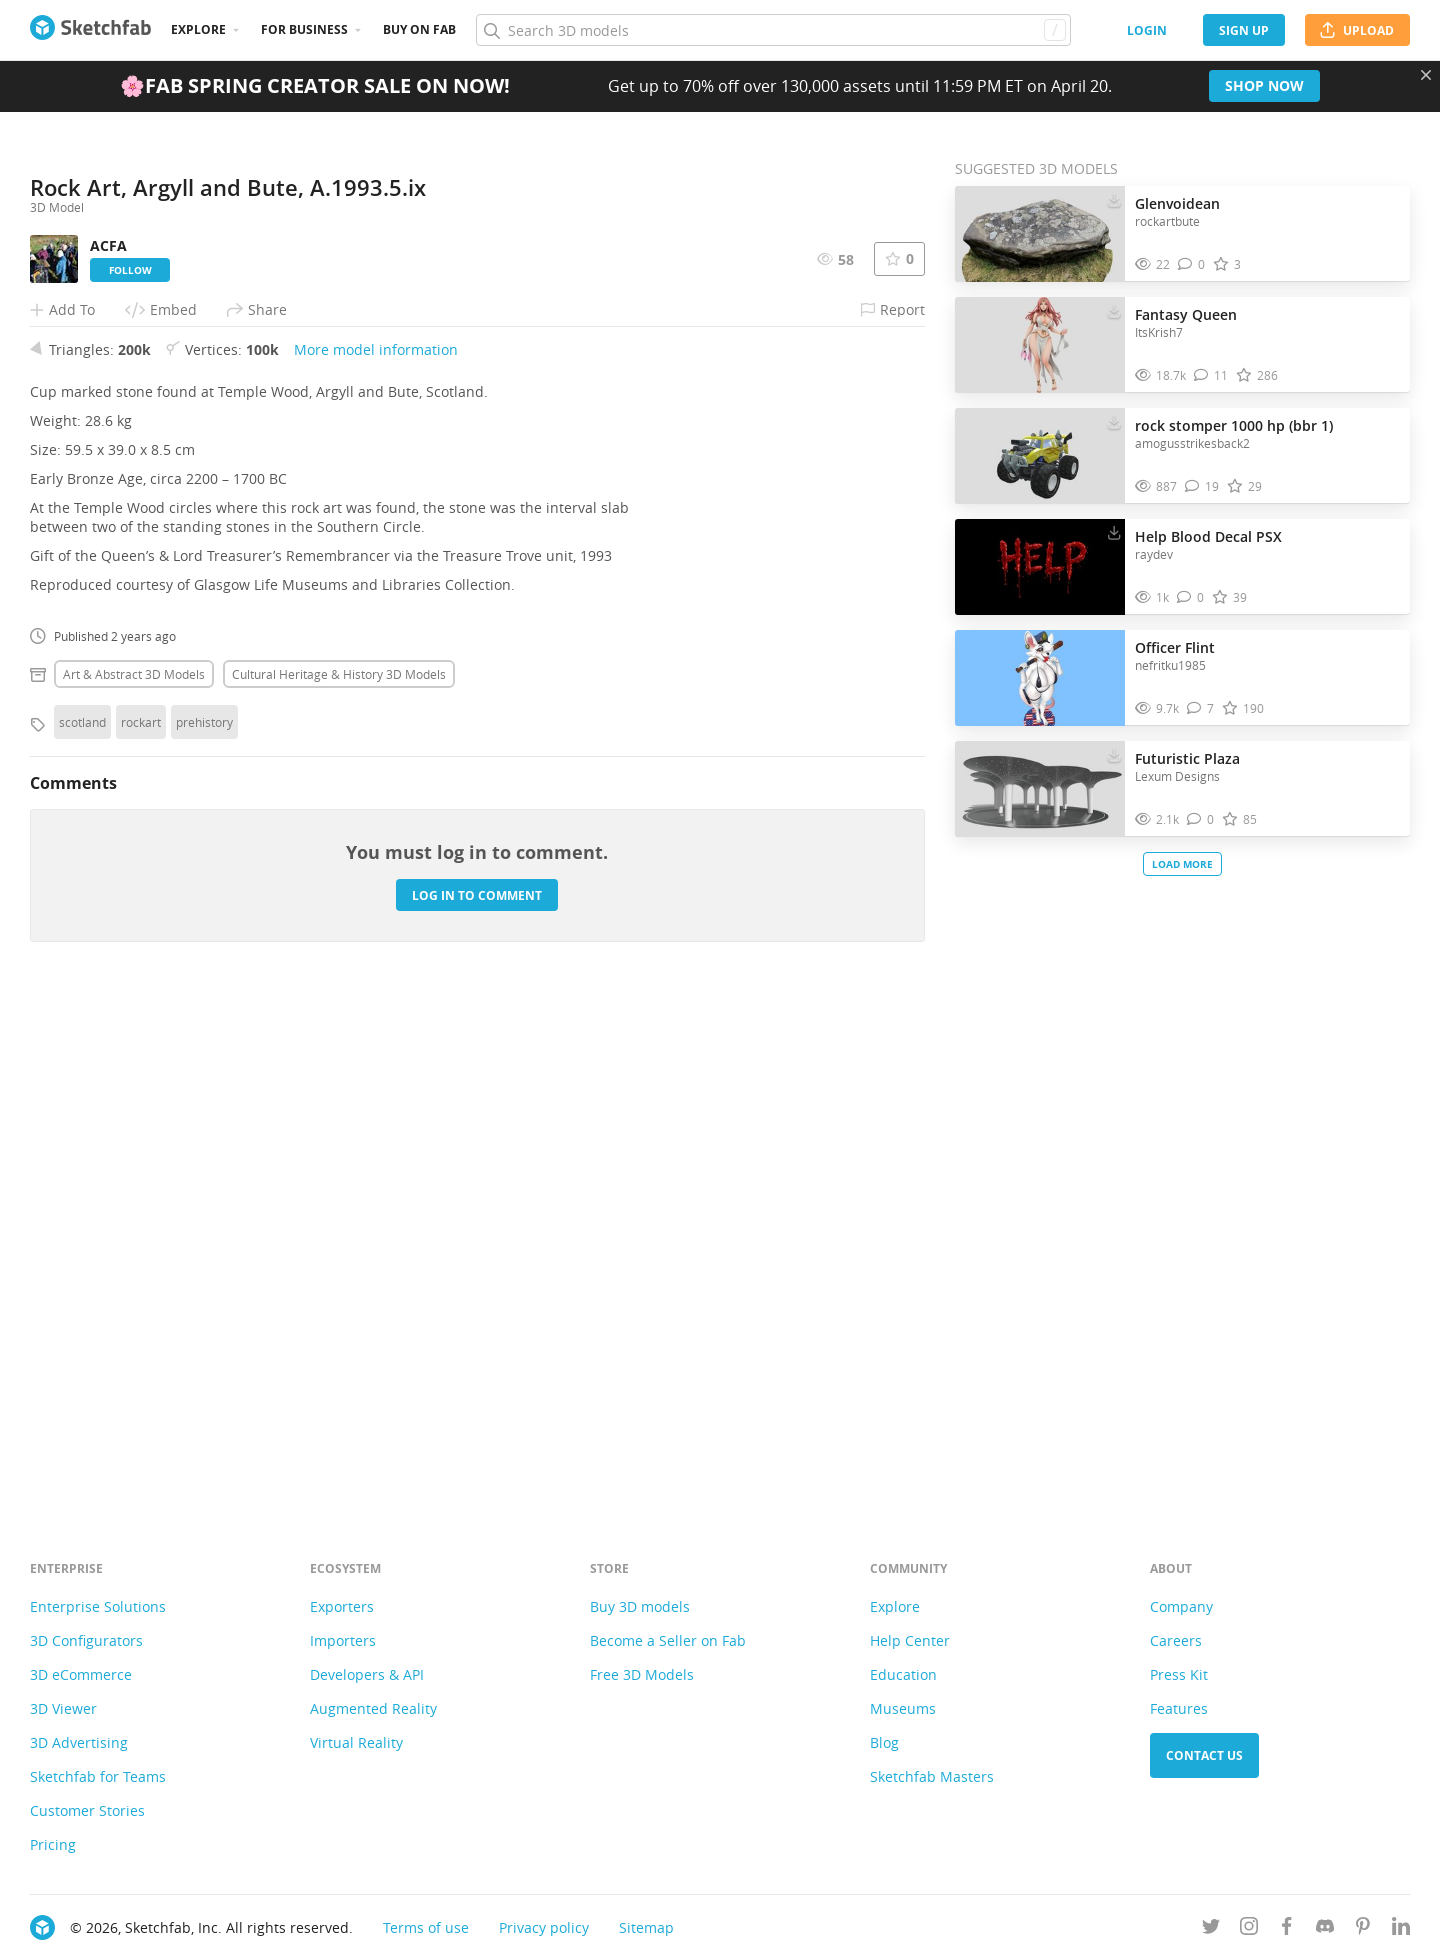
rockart (141, 1223)
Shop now (1264, 85)
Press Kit (1179, 1674)
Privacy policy (544, 1927)
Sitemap (646, 1927)
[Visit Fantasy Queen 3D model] (1040, 345)
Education (903, 1674)
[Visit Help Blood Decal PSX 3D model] (1040, 567)
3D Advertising (79, 1742)
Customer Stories (87, 1810)
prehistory (204, 1223)
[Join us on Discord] (1325, 1929)
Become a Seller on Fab (668, 1640)
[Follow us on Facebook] (1287, 1929)
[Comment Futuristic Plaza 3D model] (1200, 819)
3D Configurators (86, 1640)
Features (1179, 1708)
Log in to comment (477, 1395)
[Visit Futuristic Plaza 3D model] (1040, 789)
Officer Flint (1175, 647)
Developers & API (367, 1674)
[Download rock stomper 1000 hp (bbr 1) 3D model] (1114, 421)
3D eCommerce (81, 1674)
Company (1181, 1606)
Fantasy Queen (1186, 314)
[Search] (773, 30)
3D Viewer (63, 1708)
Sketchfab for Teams (98, 1776)
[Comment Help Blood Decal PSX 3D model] (1190, 597)
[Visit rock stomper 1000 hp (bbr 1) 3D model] (1040, 456)
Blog (884, 1742)
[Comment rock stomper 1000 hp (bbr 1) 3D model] (1202, 486)
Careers (1176, 1640)
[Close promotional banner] (1426, 75)
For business (304, 29)
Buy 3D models (640, 1606)
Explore (198, 29)
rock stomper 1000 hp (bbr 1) (1234, 425)
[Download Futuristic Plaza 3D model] (1114, 754)
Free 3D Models (642, 1674)
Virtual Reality (356, 1742)
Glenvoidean (1177, 203)
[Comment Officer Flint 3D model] (1200, 708)
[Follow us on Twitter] (1211, 1929)
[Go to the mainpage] (90, 30)
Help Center (910, 1640)
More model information (376, 850)
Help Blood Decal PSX (1208, 536)
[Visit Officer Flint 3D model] (1040, 678)
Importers (343, 1640)
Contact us (1204, 1755)
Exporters (342, 1606)
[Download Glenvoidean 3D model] (1114, 199)
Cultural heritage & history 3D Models (339, 1175)
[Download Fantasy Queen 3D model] (1114, 310)
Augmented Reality (373, 1708)
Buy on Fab (419, 29)
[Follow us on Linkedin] (1401, 1929)
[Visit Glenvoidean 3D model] (1040, 234)
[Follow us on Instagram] (1249, 1929)
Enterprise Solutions (98, 1606)
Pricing (53, 1844)
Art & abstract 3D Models (134, 1175)
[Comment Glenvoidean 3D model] (1191, 264)
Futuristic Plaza (1187, 758)
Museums (903, 1708)
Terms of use (426, 1927)
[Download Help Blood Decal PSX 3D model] (1114, 532)
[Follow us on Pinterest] (1363, 1929)
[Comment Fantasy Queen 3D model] (1211, 375)
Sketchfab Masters (932, 1776)
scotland (82, 1223)
